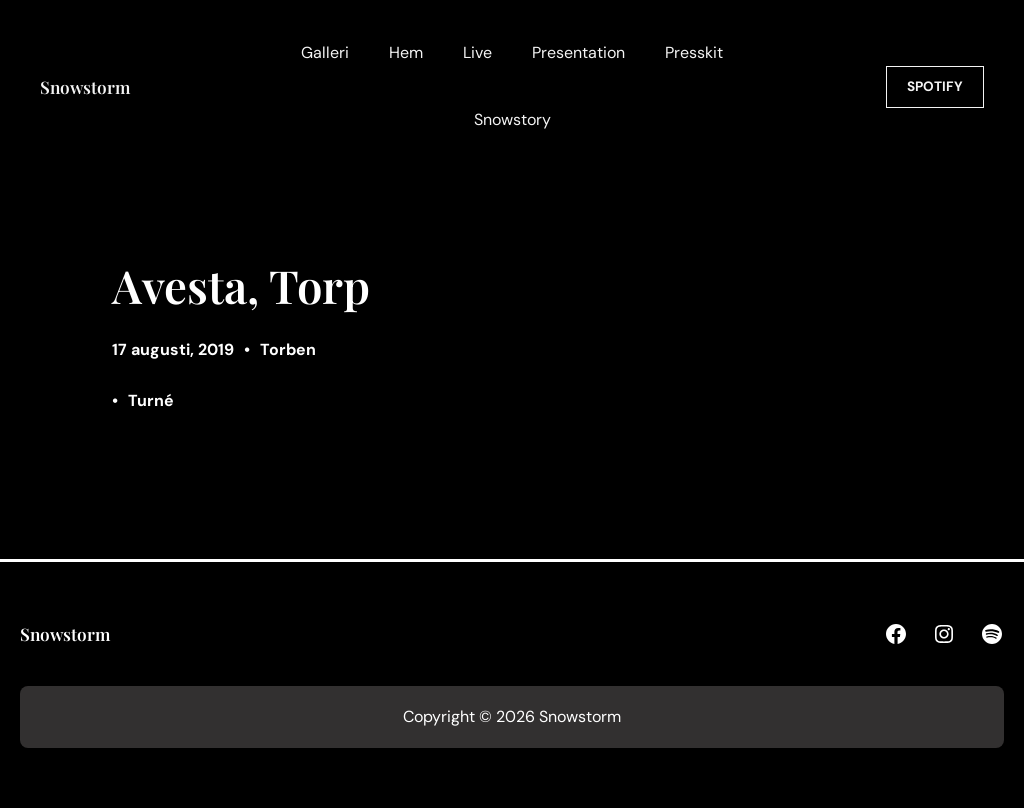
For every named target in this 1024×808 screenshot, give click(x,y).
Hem (406, 52)
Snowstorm (85, 86)
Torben (288, 349)
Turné (151, 400)
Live (477, 52)
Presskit (694, 52)
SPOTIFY (935, 86)
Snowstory (512, 119)
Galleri (325, 52)
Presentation (578, 52)
